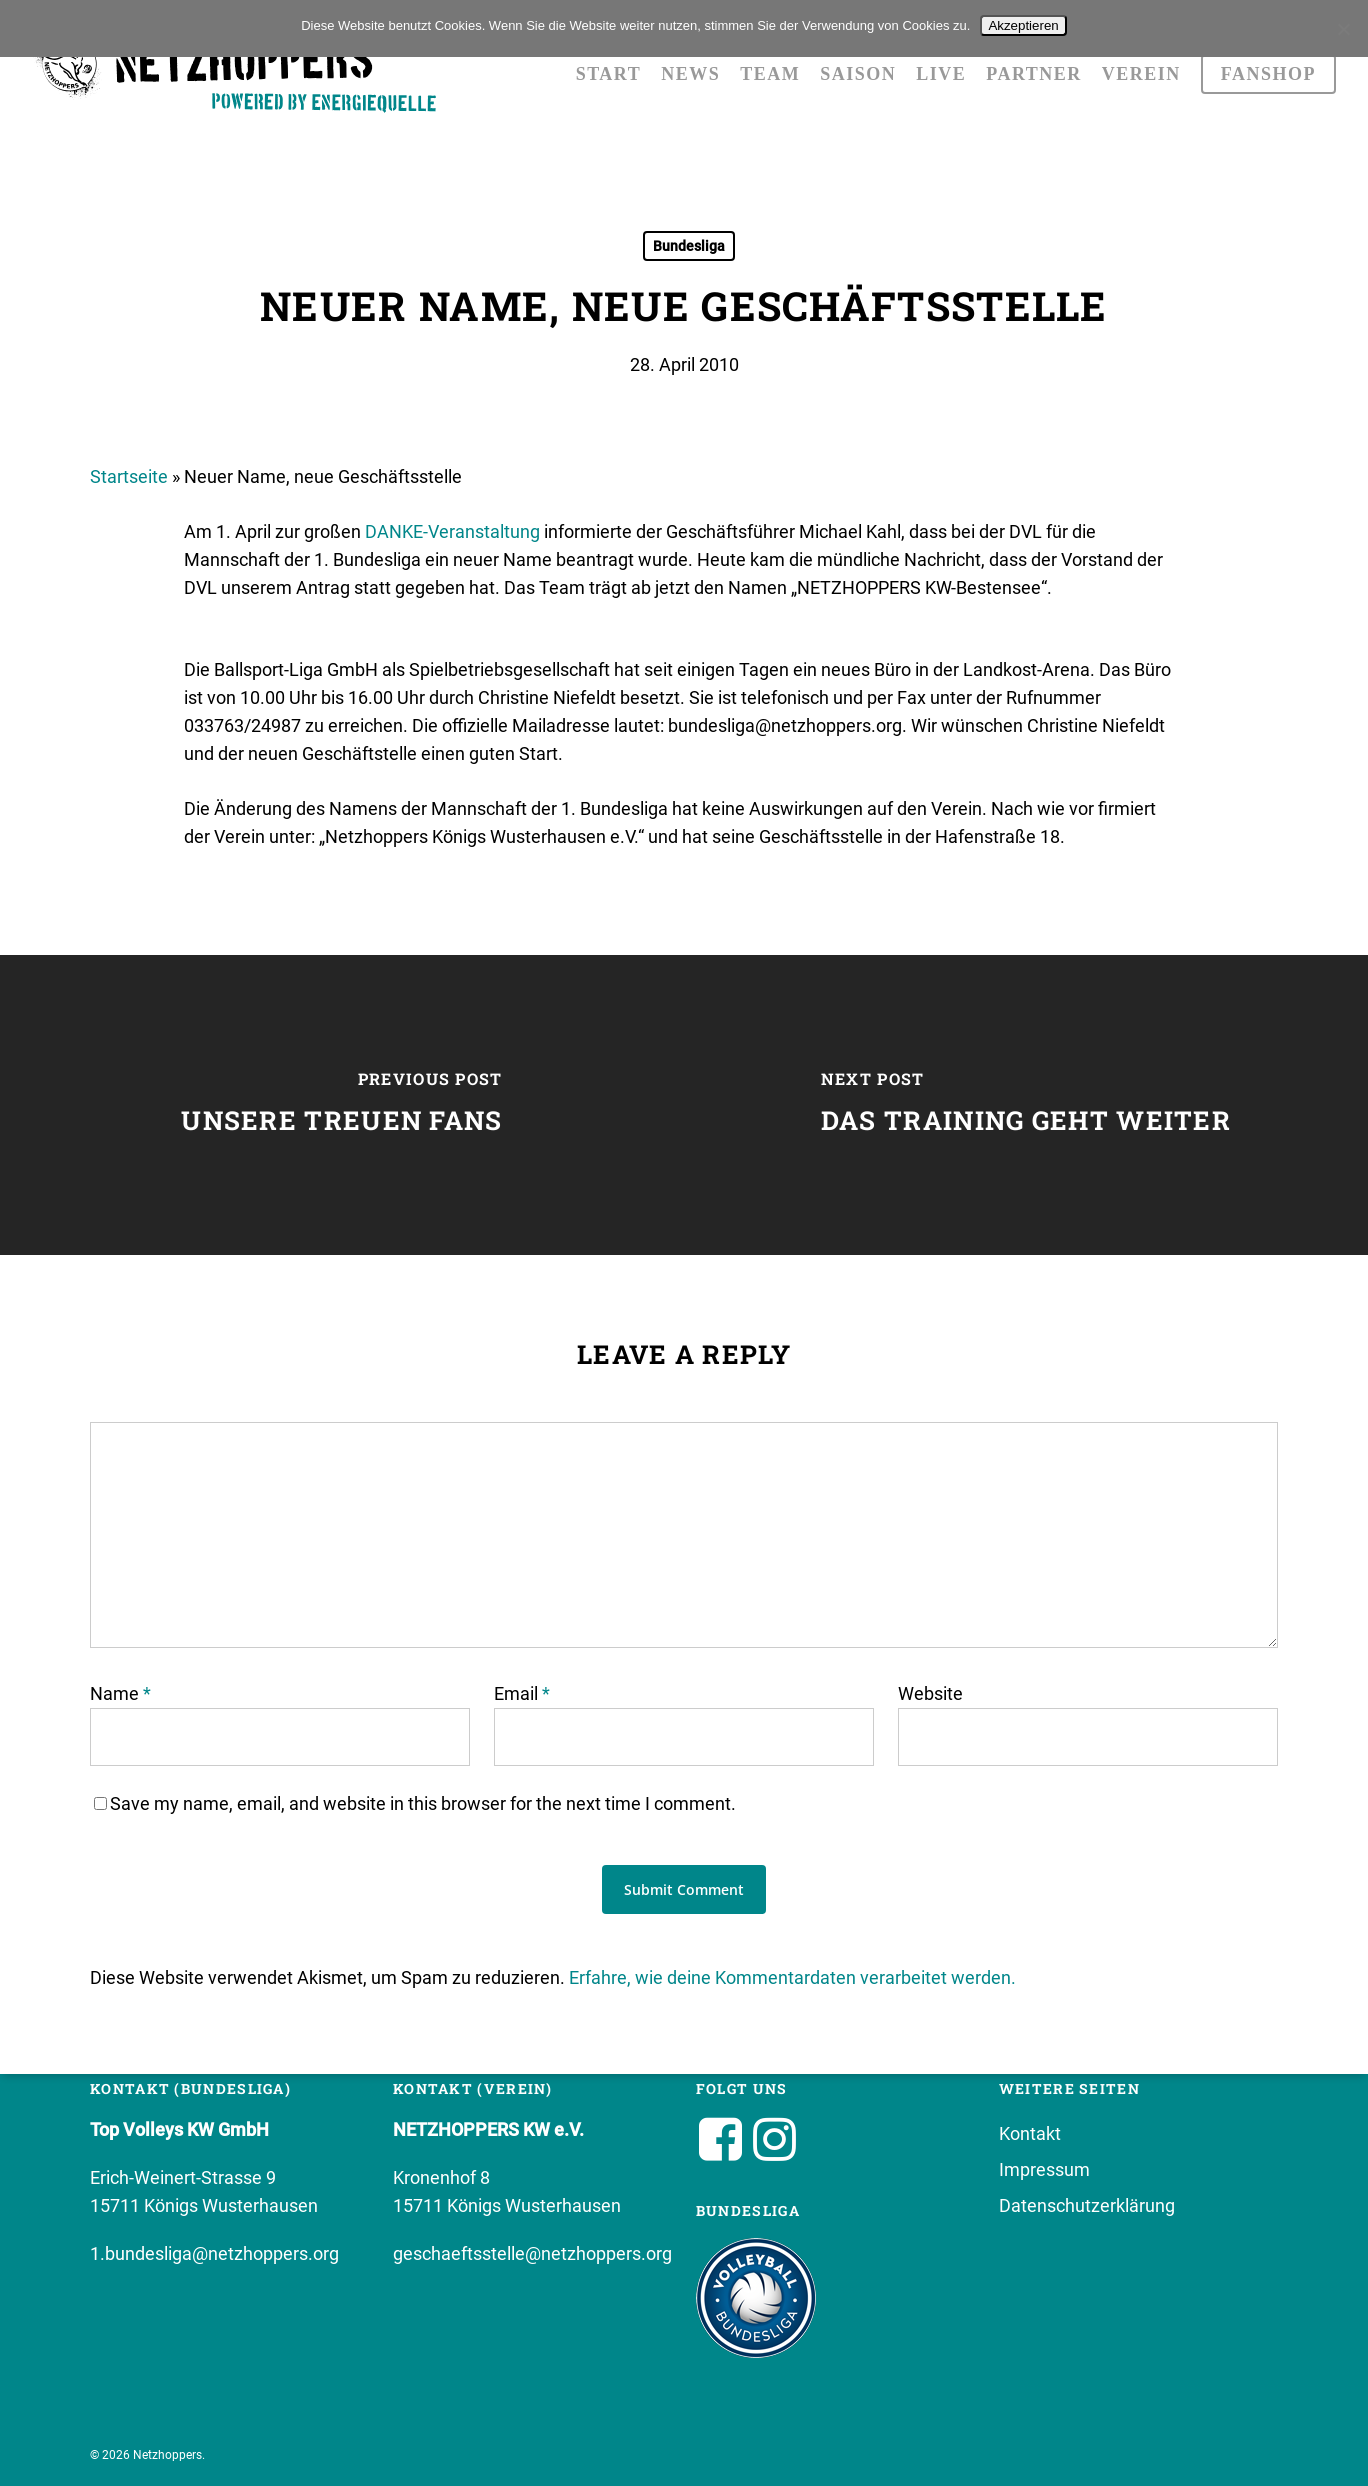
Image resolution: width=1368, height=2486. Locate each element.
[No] (1343, 29)
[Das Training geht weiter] (1026, 1105)
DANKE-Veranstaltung (452, 531)
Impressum (1044, 2169)
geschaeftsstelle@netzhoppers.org (532, 2253)
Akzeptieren (1023, 25)
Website (930, 1693)
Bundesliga (689, 246)
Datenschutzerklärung (1087, 2205)
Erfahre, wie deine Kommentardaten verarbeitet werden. (792, 1977)
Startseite (129, 476)
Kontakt (1030, 2133)
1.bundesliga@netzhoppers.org (214, 2253)
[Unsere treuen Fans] (342, 1105)
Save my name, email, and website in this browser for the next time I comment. (423, 1803)
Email (522, 1693)
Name (120, 1693)
